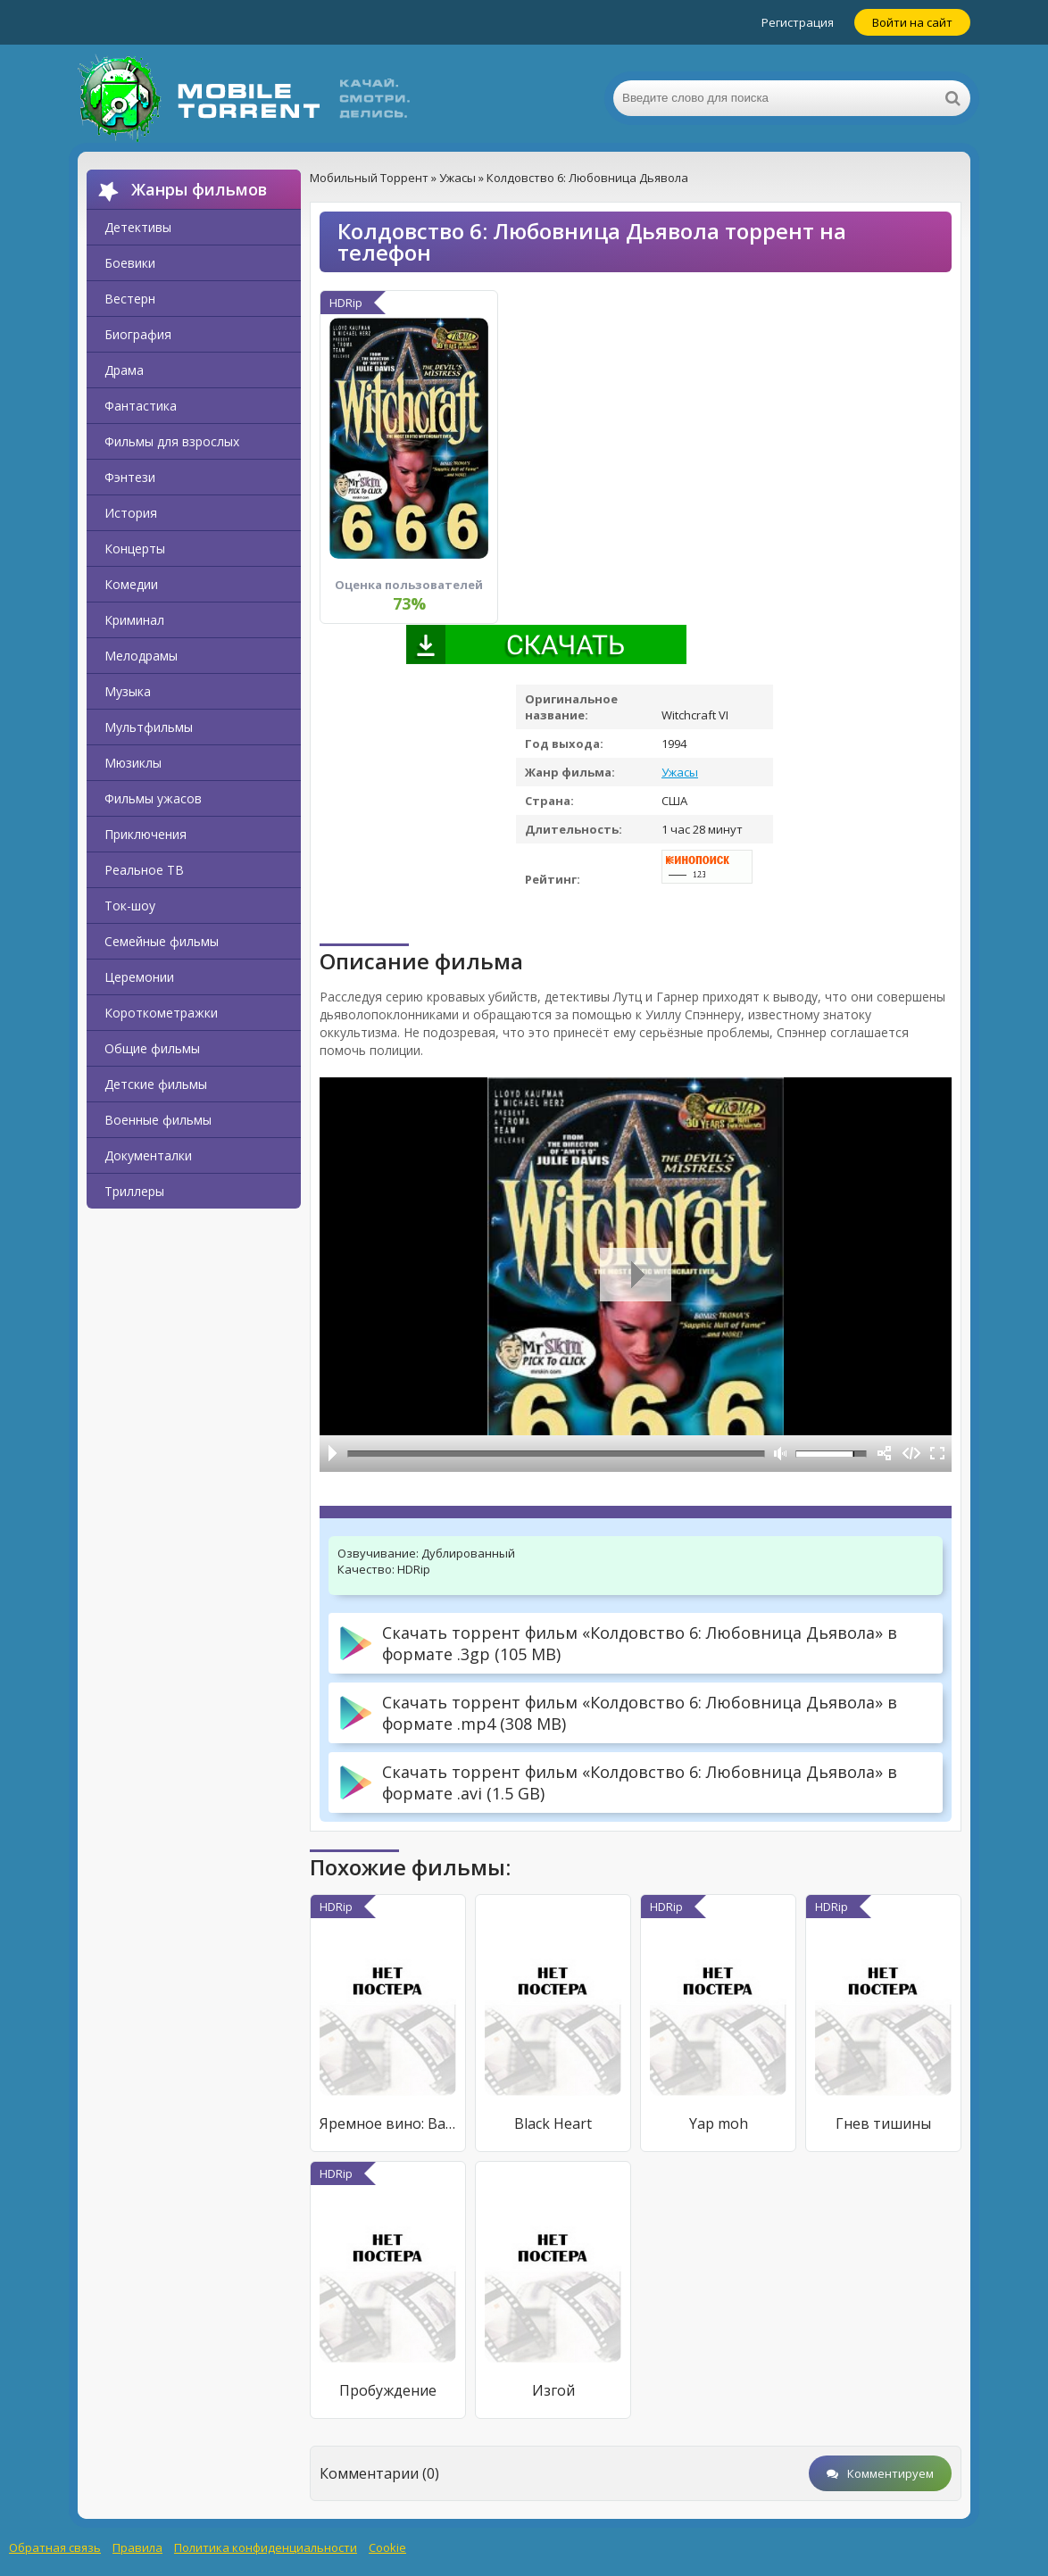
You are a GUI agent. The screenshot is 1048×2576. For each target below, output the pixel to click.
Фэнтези (129, 477)
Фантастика (140, 405)
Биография (137, 334)
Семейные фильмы (161, 941)
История (130, 512)
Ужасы (679, 772)
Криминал (134, 619)
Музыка (127, 691)
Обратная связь (55, 2547)
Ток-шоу (129, 905)
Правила (137, 2547)
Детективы (137, 227)
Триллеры (134, 1191)
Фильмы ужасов (153, 798)
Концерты (134, 548)
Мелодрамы (141, 655)
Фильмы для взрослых (171, 441)
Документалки (148, 1155)
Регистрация (797, 22)
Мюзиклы (133, 762)
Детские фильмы (155, 1084)
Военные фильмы (158, 1119)
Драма (124, 369)
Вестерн (129, 298)
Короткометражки (161, 1012)
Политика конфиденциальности (265, 2547)
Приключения (145, 834)
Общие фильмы (152, 1048)
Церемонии (139, 976)
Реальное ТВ (144, 869)
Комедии (131, 584)
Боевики (129, 262)
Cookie (387, 2547)
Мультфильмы (148, 727)
